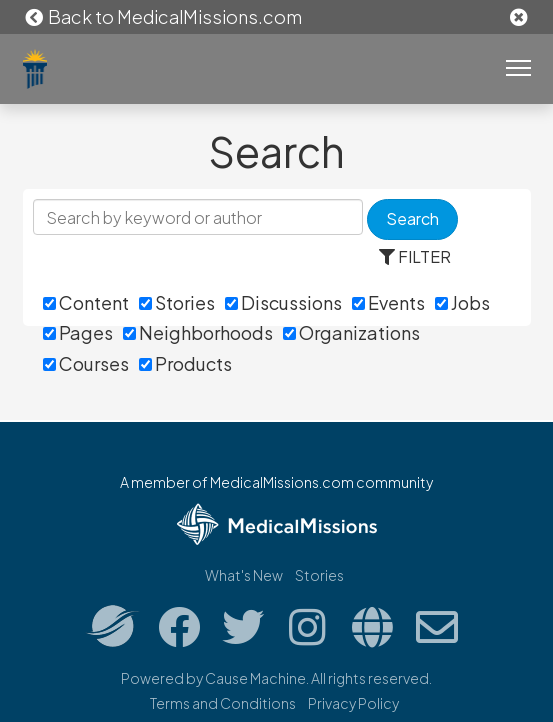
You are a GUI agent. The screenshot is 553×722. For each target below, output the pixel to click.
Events (388, 302)
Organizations (351, 332)
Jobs (462, 302)
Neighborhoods (198, 332)
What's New (244, 575)
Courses (86, 363)
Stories (177, 302)
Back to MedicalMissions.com (163, 16)
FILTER (415, 256)
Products (185, 363)
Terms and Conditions (223, 703)
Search (412, 218)
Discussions (283, 302)
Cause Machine (255, 678)
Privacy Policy (353, 703)
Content (86, 302)
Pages (78, 332)
